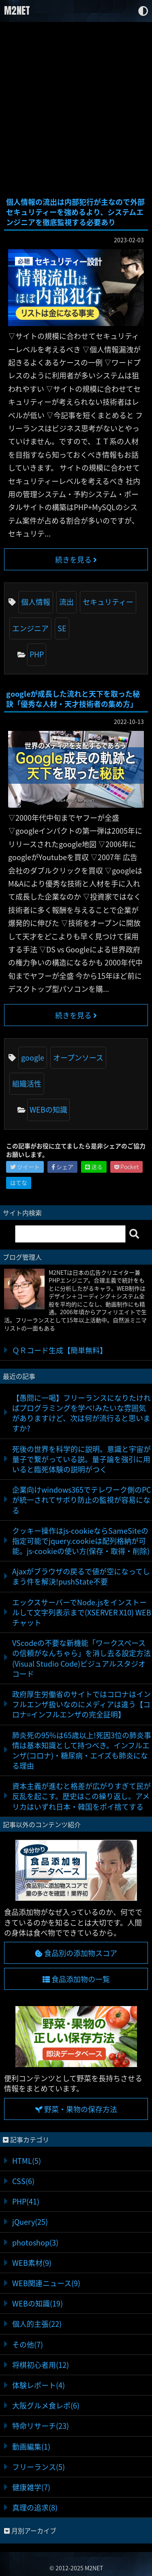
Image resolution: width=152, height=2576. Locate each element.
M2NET (17, 10)
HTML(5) (26, 2160)
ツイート (25, 1167)
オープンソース (78, 1057)
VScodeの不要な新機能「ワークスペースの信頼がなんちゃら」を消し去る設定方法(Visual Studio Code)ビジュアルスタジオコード (81, 1658)
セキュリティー (108, 601)
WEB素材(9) (31, 2262)
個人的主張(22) (37, 2323)
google (32, 1057)
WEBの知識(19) (37, 2303)
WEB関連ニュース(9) (46, 2283)
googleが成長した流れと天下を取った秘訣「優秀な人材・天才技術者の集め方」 (73, 698)
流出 (66, 601)
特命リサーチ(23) (40, 2425)
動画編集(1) (31, 2446)
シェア (62, 1167)
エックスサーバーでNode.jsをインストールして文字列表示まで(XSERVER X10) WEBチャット (81, 1612)
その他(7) (27, 2344)
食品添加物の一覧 (76, 1979)
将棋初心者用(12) (40, 2364)
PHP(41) (25, 2201)
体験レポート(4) (38, 2385)
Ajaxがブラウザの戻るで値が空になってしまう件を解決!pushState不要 (81, 1576)
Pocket (126, 1167)
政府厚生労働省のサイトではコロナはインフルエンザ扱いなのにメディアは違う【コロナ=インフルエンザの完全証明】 (81, 1704)
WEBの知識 (48, 1109)
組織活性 (26, 1083)
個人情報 (35, 601)
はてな (18, 1182)
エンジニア (30, 628)
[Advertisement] (76, 110)
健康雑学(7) (31, 2487)
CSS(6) (23, 2181)
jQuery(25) (30, 2221)
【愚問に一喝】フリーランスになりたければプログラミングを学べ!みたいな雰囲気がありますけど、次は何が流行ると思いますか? (81, 1413)
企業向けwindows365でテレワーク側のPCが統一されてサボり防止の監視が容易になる (81, 1499)
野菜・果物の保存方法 (76, 2109)
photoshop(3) (35, 2242)
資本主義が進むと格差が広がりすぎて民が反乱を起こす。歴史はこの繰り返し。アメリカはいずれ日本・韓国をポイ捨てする (81, 1796)
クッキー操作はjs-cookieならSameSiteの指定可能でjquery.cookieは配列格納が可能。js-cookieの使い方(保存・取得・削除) (81, 1540)
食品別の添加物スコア (76, 1953)
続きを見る (76, 559)
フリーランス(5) (38, 2466)
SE (62, 628)
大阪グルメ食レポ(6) (45, 2405)
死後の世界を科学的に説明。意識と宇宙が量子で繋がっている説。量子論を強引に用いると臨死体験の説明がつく (81, 1459)
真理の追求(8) (35, 2507)
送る (94, 1167)
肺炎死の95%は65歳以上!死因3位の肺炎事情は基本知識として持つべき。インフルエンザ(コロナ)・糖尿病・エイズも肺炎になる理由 (81, 1751)
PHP (37, 654)
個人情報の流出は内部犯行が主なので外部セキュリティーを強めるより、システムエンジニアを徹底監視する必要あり (75, 212)
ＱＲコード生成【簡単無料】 (59, 1350)
